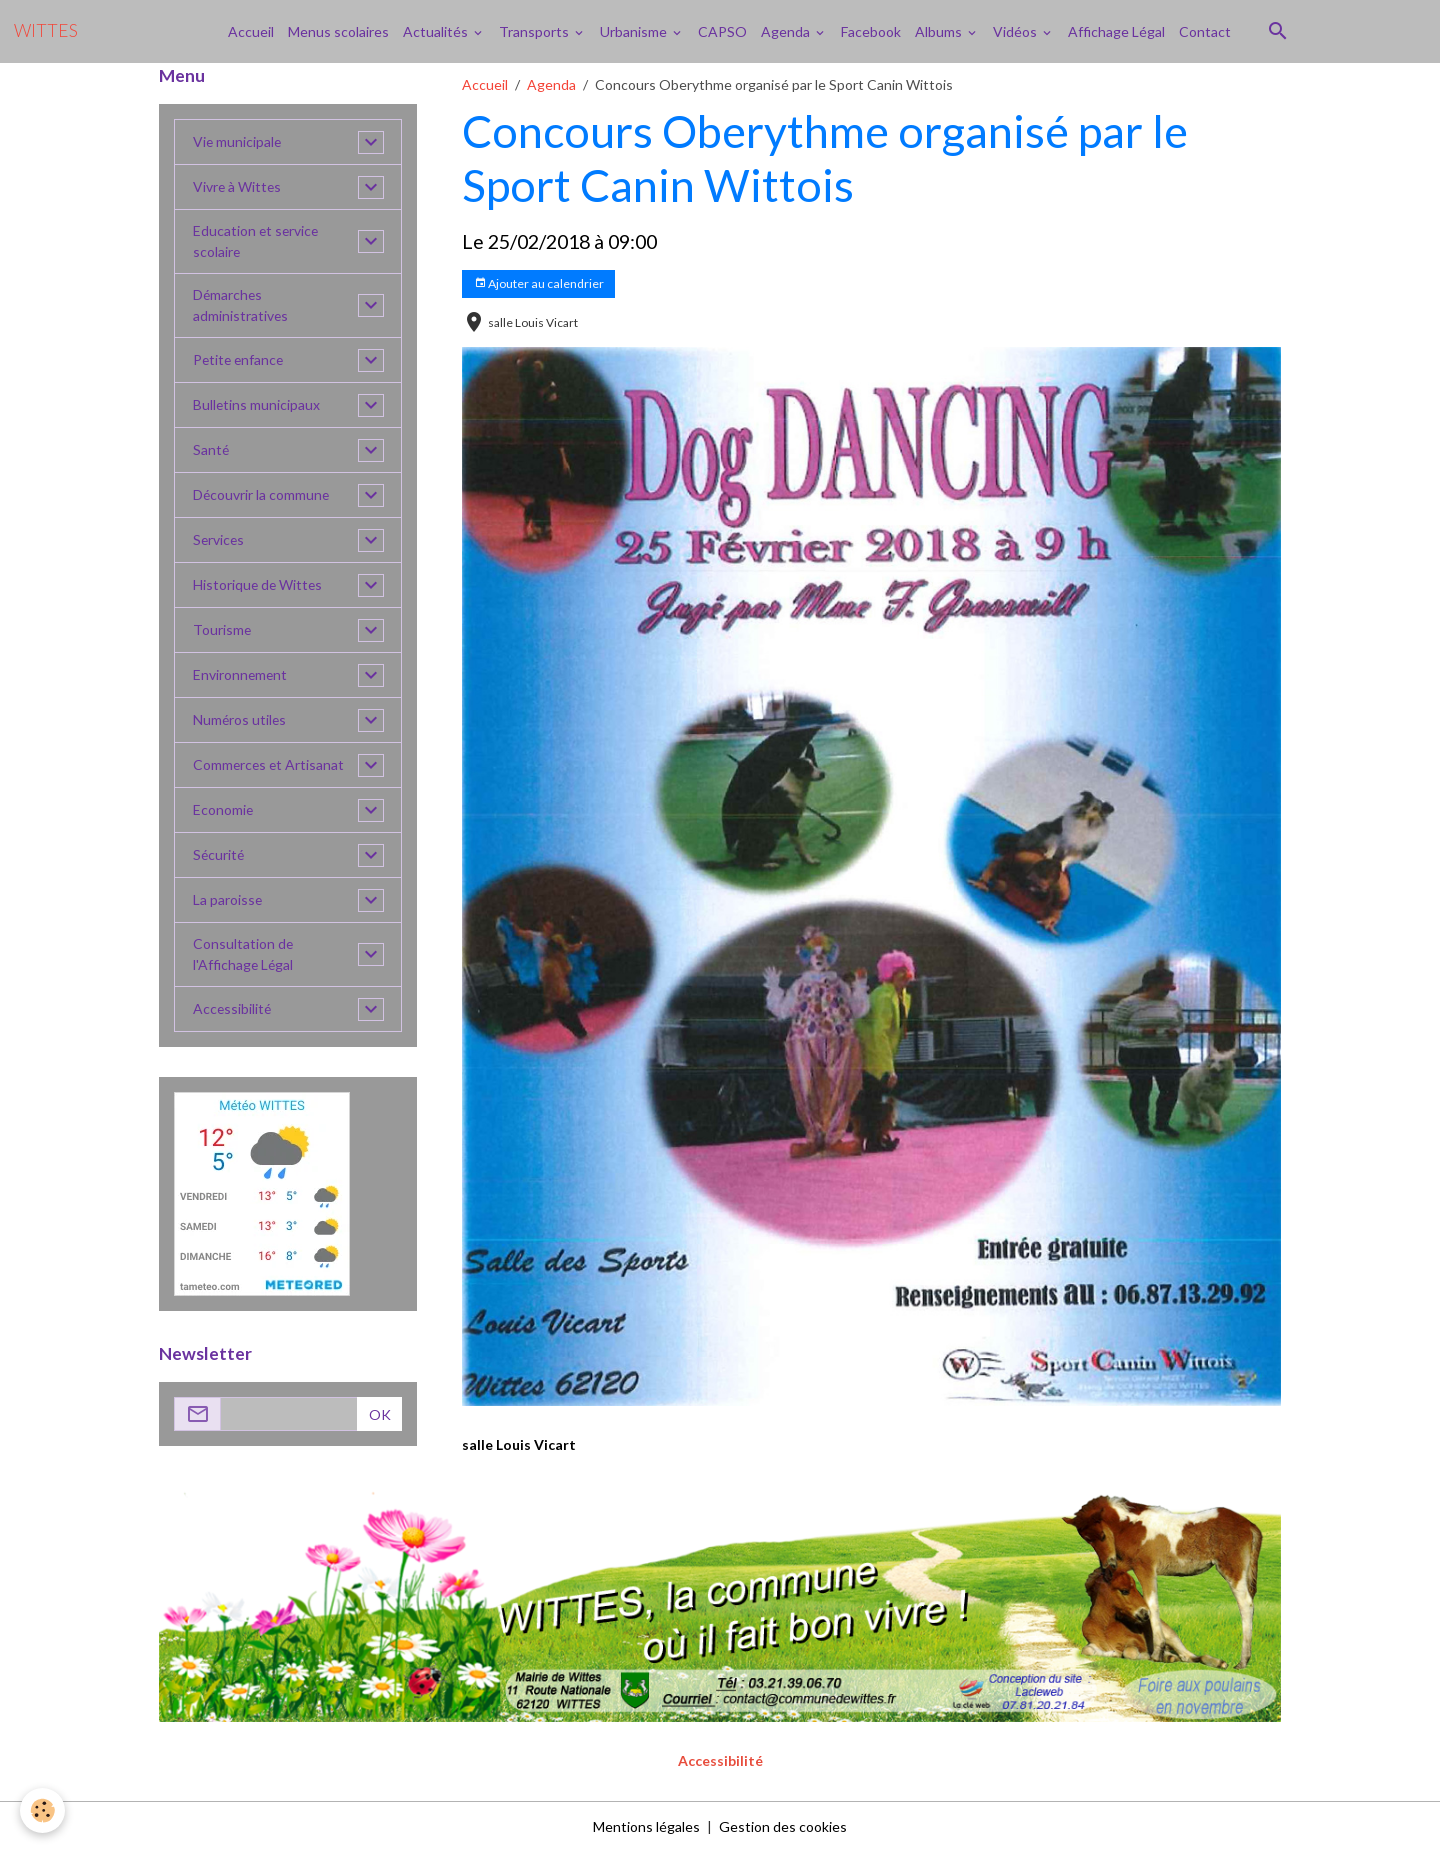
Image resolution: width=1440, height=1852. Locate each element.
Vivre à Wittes (238, 187)
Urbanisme (635, 31)
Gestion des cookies (783, 1826)
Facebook (871, 31)
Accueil (251, 31)
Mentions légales (646, 1826)
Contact (1205, 31)
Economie (223, 810)
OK (380, 1414)
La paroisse (228, 900)
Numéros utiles (240, 720)
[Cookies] (42, 1810)
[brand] (46, 31)
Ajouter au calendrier (539, 283)
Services (219, 540)
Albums (940, 31)
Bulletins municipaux (257, 405)
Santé (211, 450)
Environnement (241, 675)
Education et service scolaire (257, 242)
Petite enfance (240, 360)
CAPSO (722, 31)
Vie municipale (238, 142)
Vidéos (1016, 31)
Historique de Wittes (259, 585)
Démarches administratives (241, 306)
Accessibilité (233, 1009)
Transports (535, 31)
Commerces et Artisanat (270, 765)
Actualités (437, 31)
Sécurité (219, 855)
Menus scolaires (338, 31)
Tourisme (222, 630)
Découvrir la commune (262, 495)
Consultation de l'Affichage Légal (244, 955)
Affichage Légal (1116, 31)
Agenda (787, 31)
